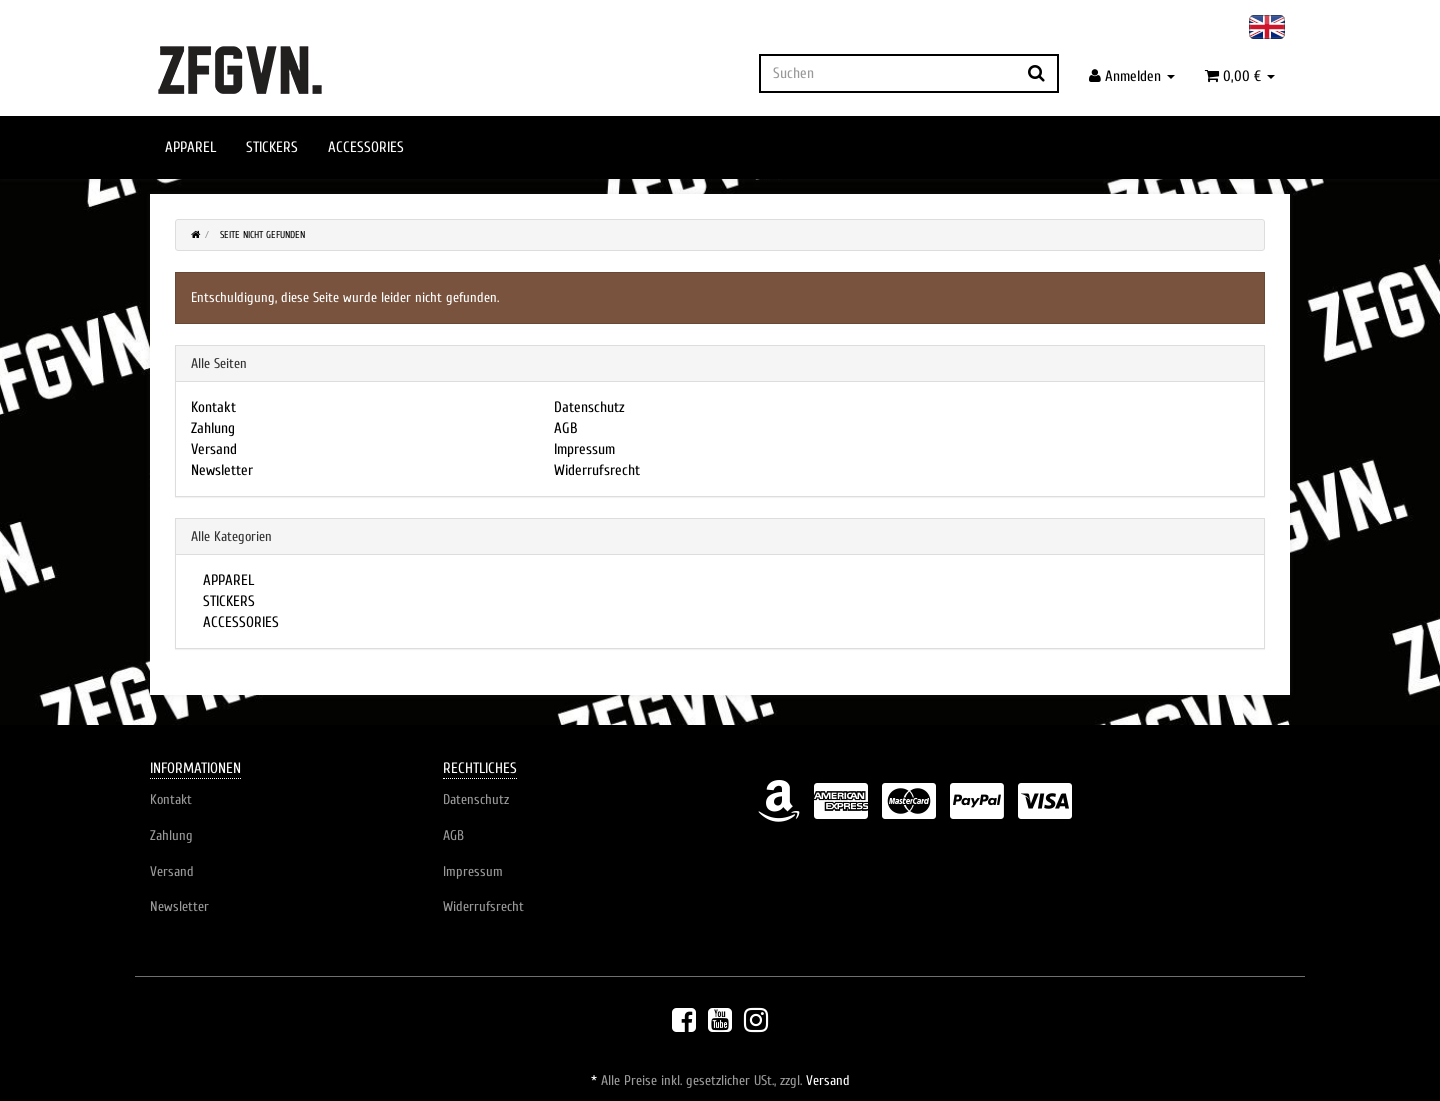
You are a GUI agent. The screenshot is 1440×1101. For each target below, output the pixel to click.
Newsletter (222, 470)
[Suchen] (887, 73)
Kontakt (213, 407)
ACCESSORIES (366, 147)
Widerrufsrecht (597, 470)
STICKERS (272, 147)
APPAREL (190, 147)
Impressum (584, 449)
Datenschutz (589, 407)
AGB (566, 428)
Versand (214, 449)
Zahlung (213, 428)
